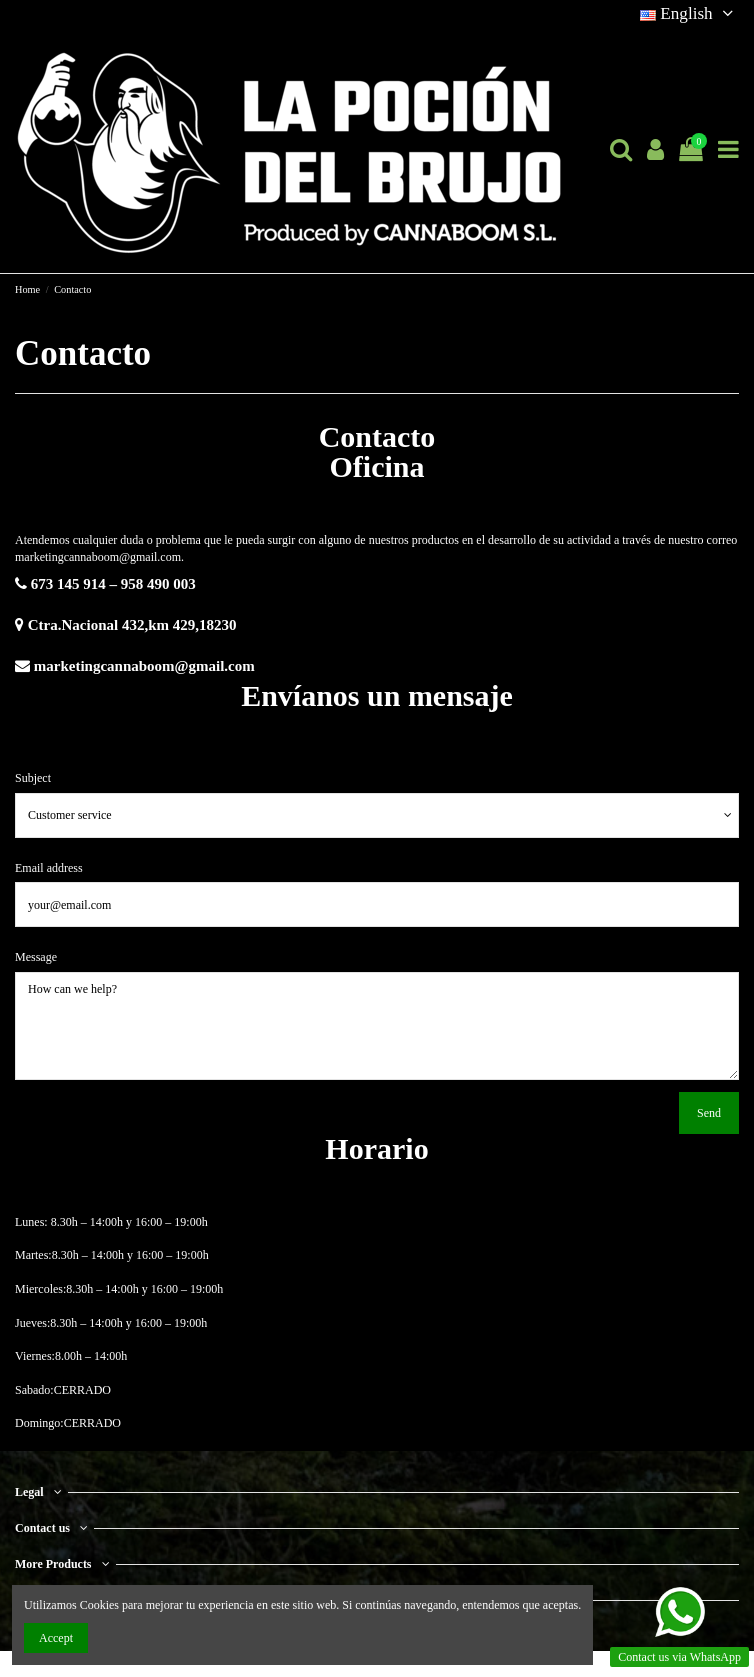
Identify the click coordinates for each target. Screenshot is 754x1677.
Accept (56, 1638)
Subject (33, 778)
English (689, 13)
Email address (49, 868)
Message (36, 957)
